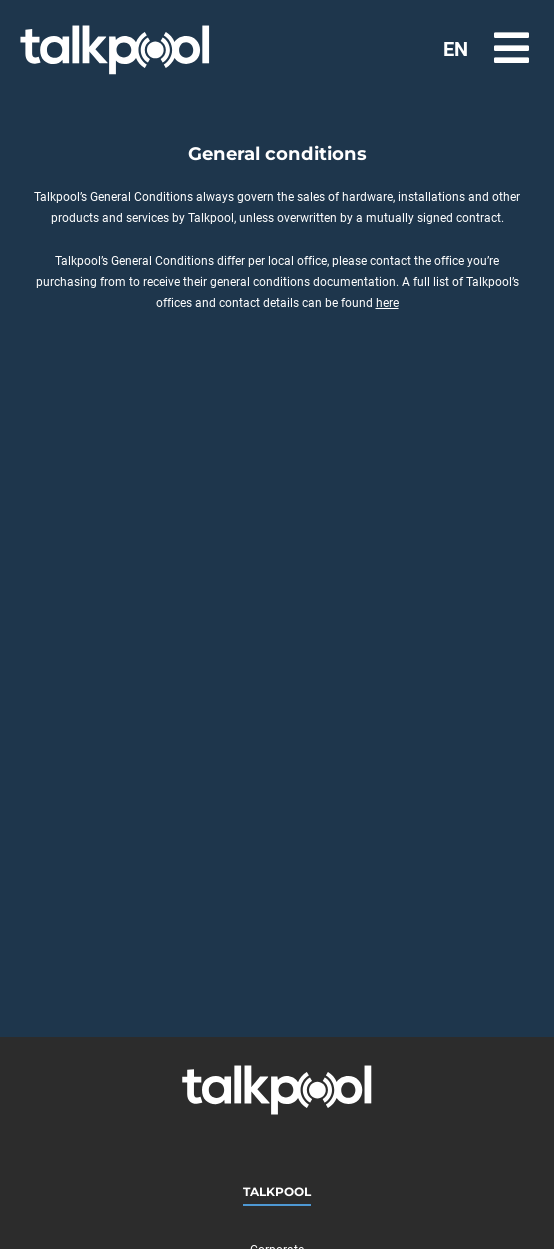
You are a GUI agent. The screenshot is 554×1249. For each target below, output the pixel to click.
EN (455, 49)
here (387, 303)
